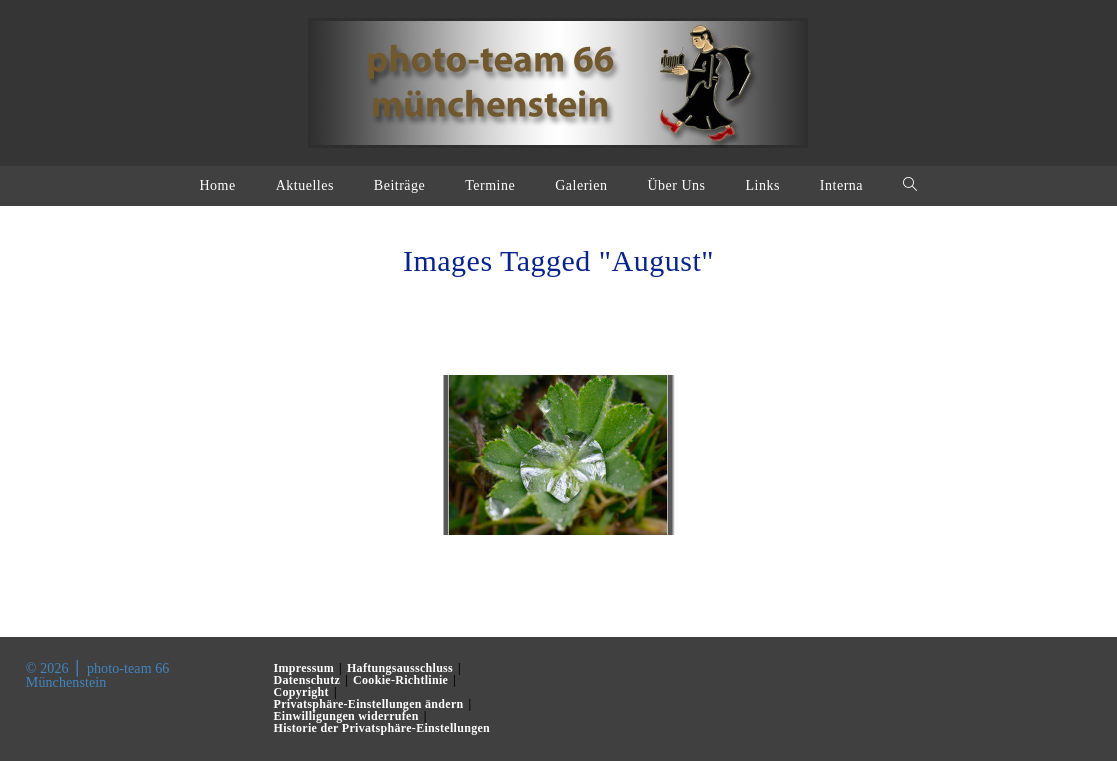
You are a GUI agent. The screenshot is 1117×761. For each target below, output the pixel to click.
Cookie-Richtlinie (400, 680)
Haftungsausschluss (400, 668)
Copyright (301, 692)
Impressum (304, 668)
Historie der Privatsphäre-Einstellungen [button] (382, 728)
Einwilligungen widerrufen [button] (346, 716)
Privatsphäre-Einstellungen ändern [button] (369, 704)
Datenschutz (307, 680)
